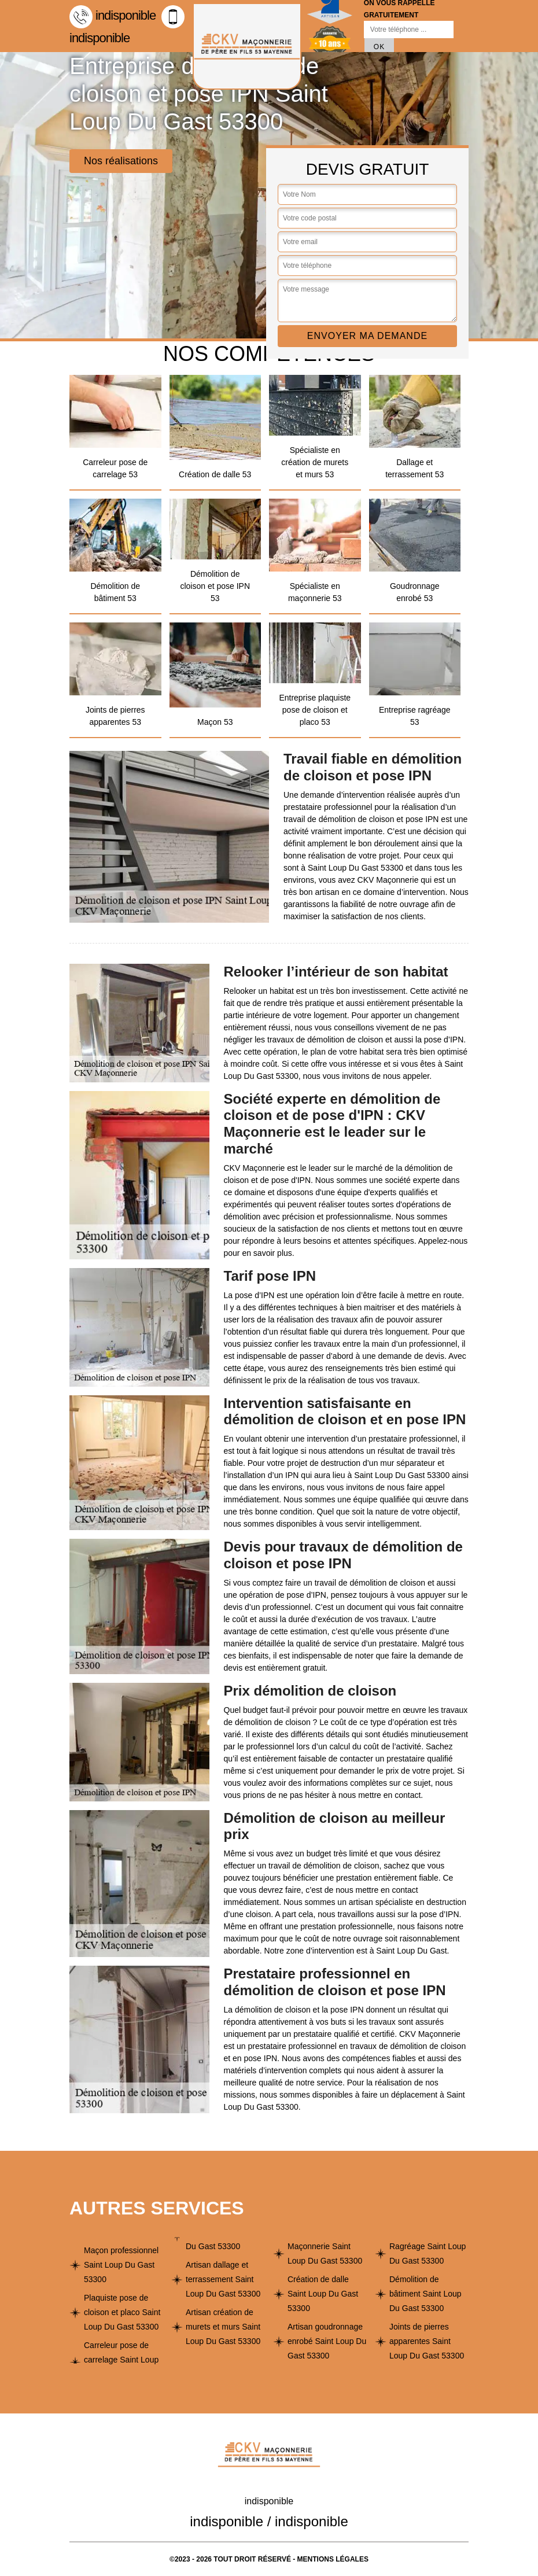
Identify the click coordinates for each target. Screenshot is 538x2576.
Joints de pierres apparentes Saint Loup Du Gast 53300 (426, 2341)
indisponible (112, 15)
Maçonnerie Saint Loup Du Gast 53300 (325, 2253)
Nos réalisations (121, 161)
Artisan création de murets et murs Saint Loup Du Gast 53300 (223, 2327)
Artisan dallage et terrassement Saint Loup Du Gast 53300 (223, 2279)
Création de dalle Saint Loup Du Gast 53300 (323, 2294)
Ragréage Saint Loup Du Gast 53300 (427, 2253)
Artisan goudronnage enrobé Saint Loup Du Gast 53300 (327, 2341)
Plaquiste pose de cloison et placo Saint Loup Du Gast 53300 (122, 2312)
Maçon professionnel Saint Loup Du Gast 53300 (121, 2265)
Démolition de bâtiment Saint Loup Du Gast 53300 (425, 2294)
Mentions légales (333, 2559)
